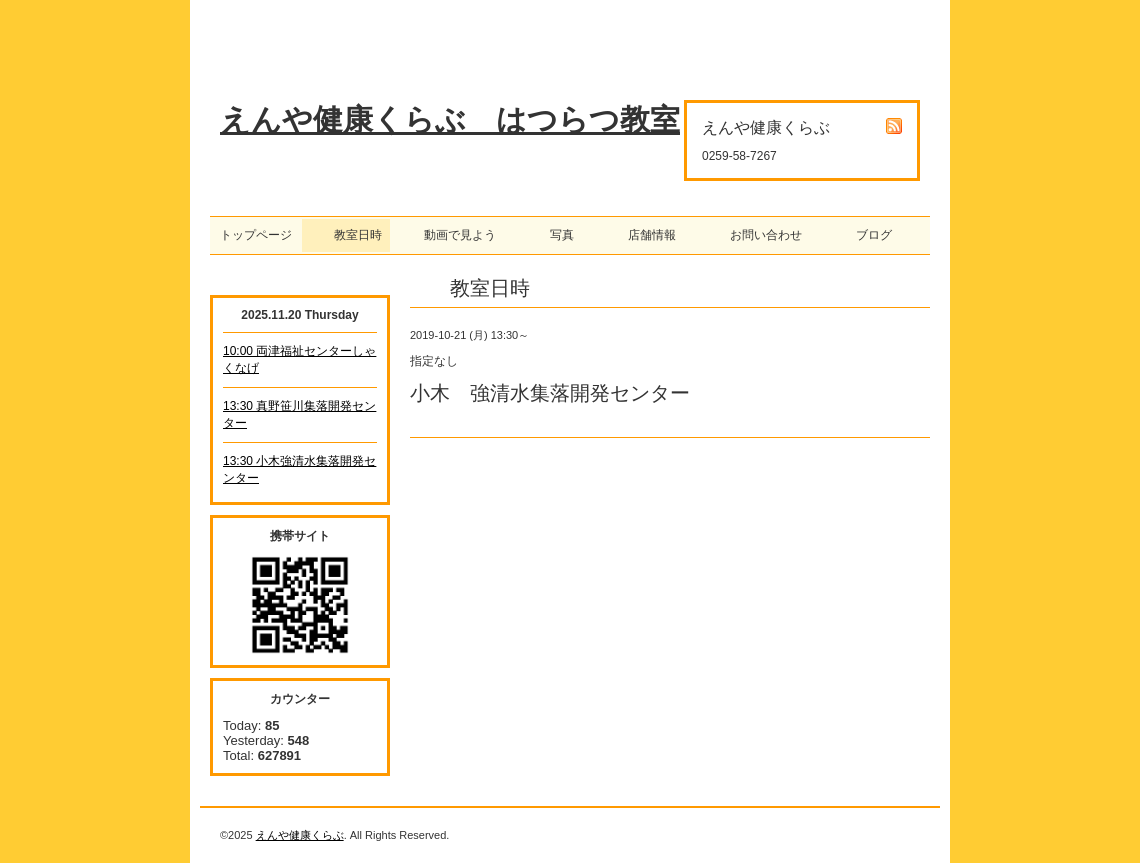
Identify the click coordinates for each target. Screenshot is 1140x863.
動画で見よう (454, 235)
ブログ (868, 235)
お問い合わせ (760, 235)
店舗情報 (646, 235)
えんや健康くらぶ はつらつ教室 (450, 119)
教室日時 (346, 235)
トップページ (256, 235)
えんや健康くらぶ (300, 835)
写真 (556, 235)
